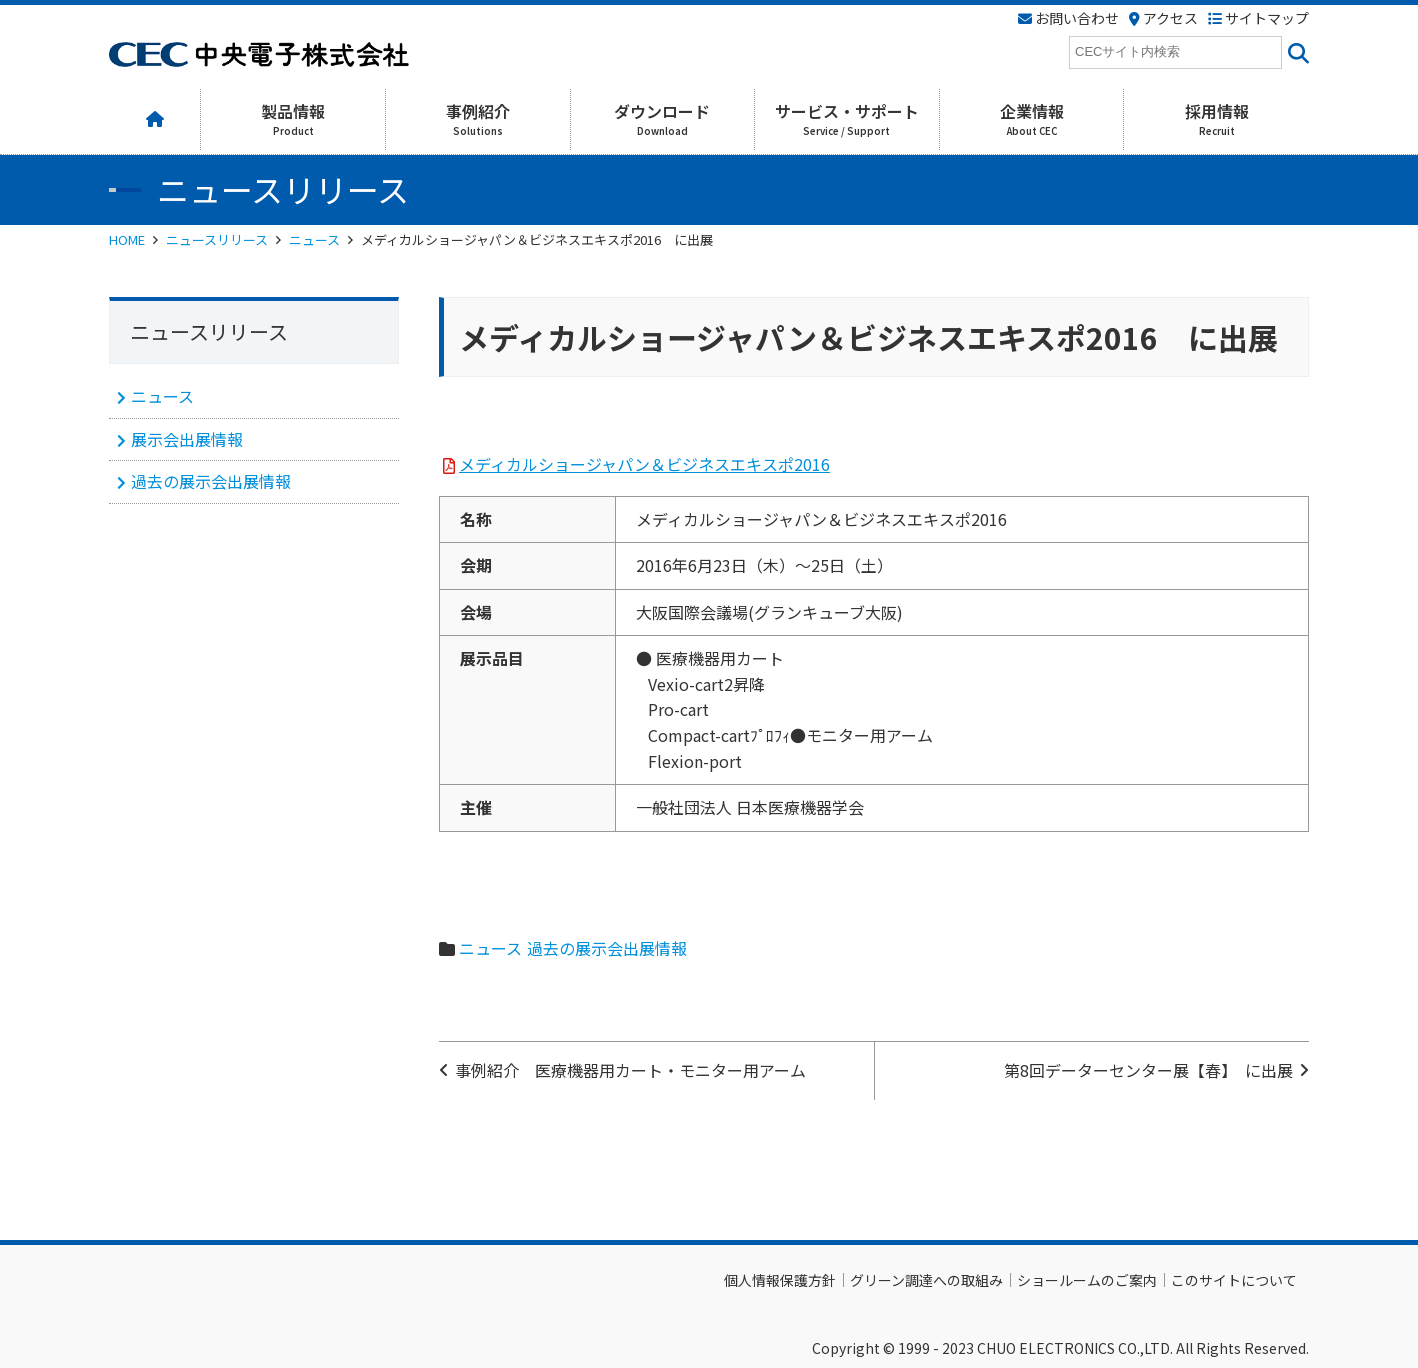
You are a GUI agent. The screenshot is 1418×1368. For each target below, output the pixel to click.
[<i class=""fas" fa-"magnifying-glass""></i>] (1295, 52)
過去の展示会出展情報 (607, 948)
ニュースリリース (217, 239)
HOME (127, 239)
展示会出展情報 (187, 439)
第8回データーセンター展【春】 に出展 (1148, 1070)
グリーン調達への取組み (926, 1280)
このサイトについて (1234, 1280)
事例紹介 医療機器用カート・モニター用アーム (630, 1070)
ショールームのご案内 (1087, 1280)
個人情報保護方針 (780, 1280)
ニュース (314, 239)
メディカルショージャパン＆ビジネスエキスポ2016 (644, 464)
